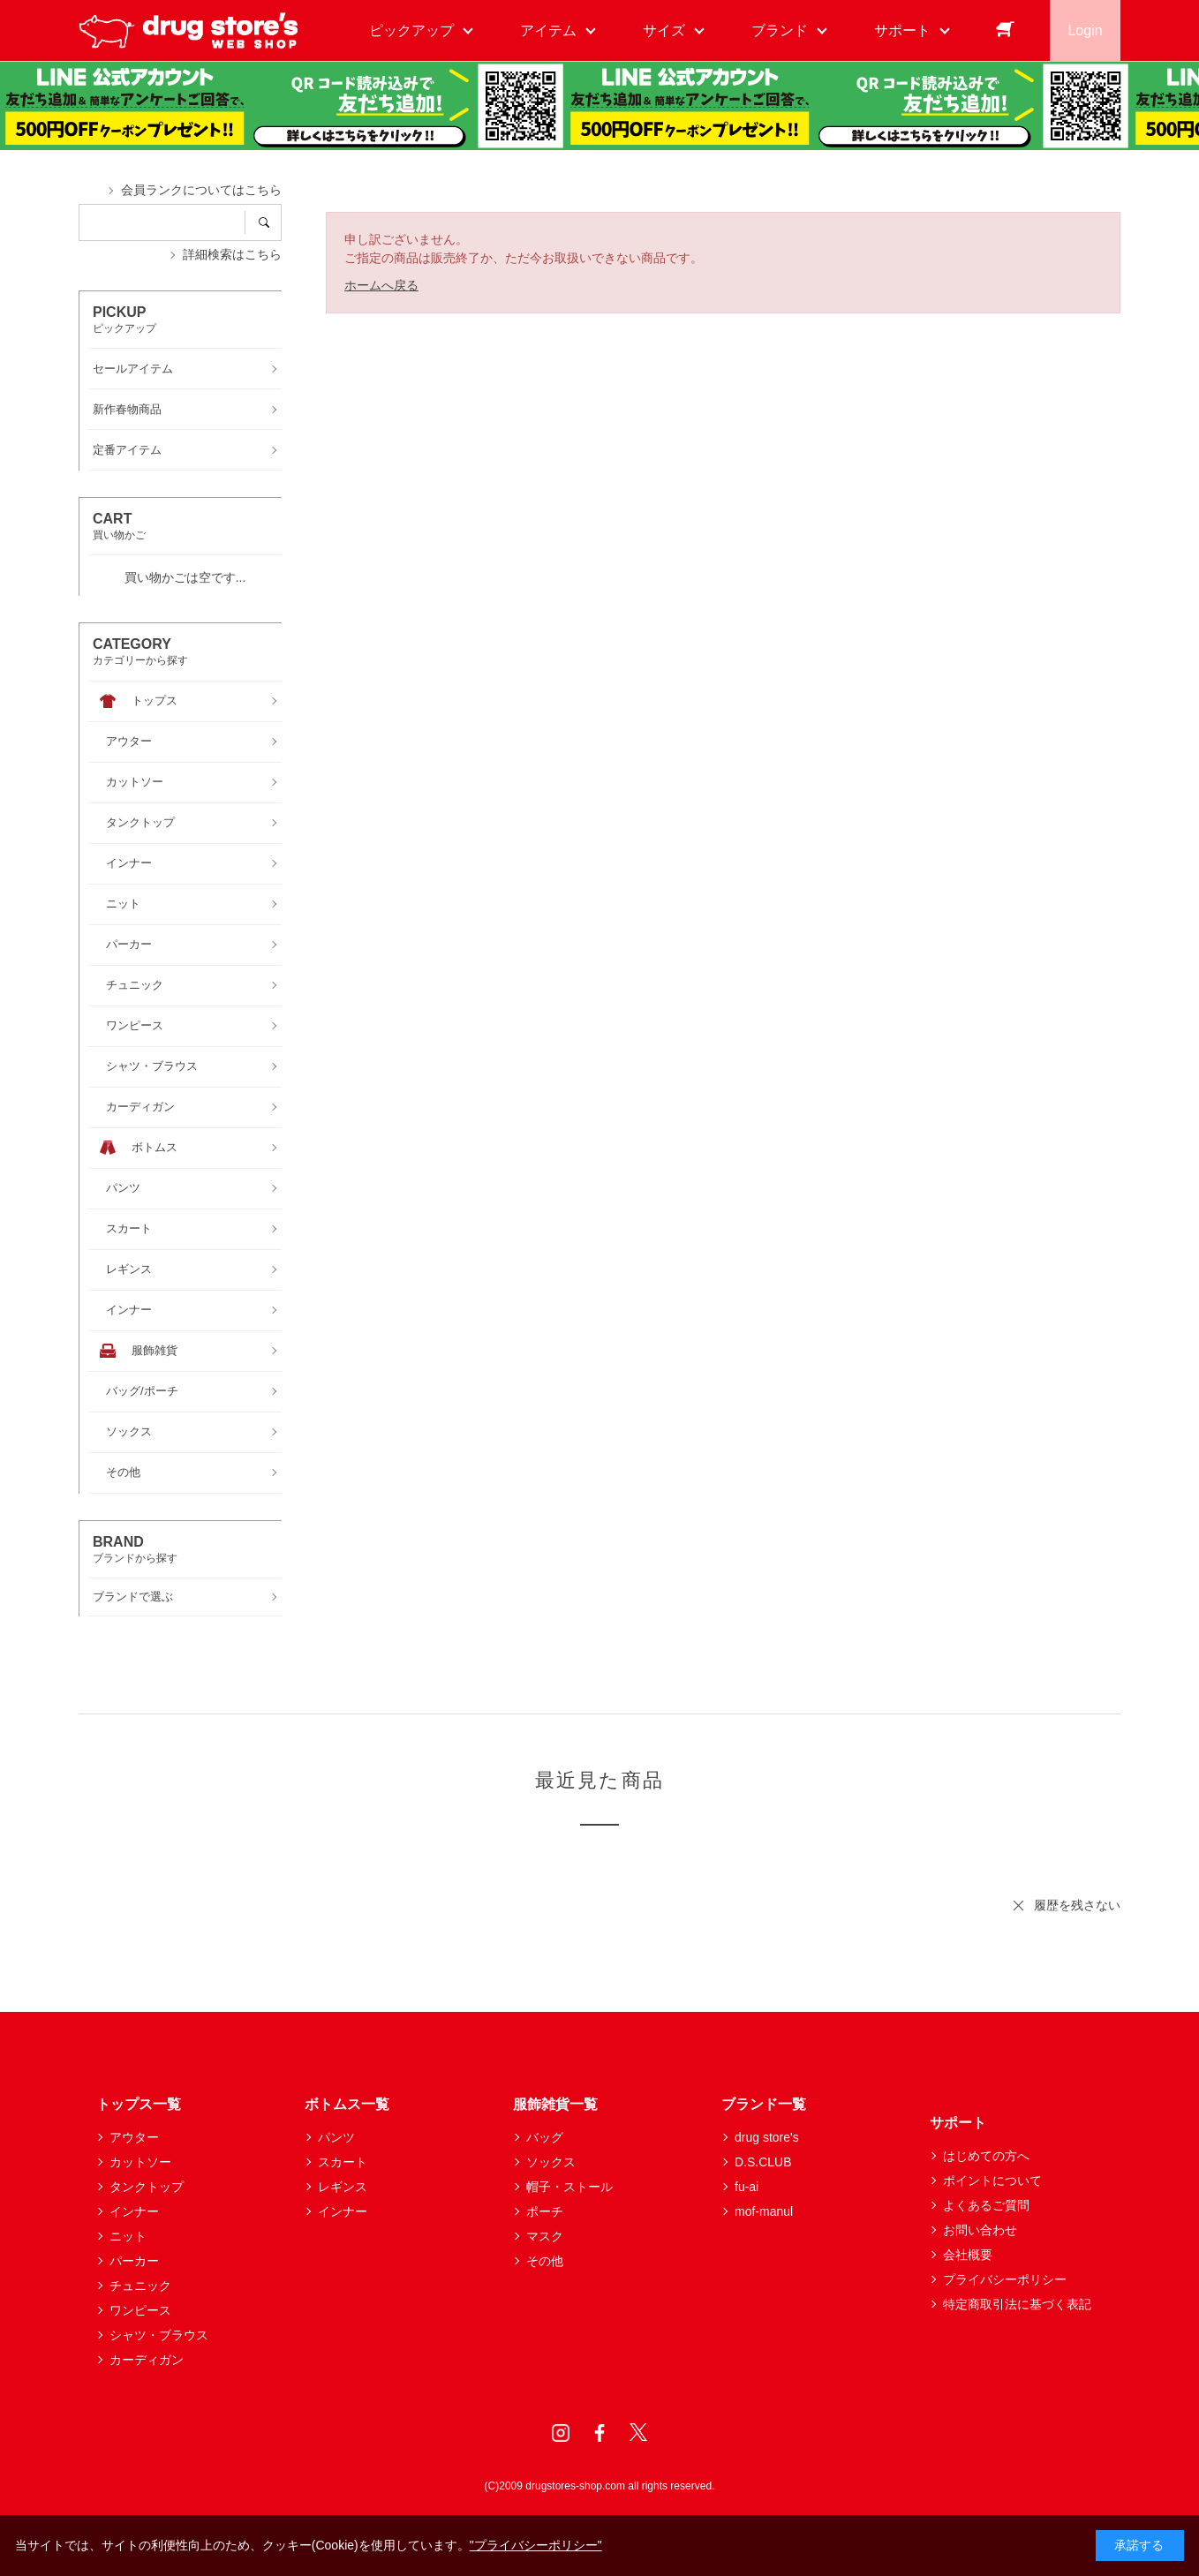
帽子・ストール (569, 2187)
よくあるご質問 (986, 2205)
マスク (544, 2236)
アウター (134, 2137)
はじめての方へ (986, 2156)
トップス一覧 (138, 2104)
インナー (134, 2211)
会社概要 (967, 2255)
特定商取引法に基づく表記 (1017, 2304)
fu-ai (746, 2187)
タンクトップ (146, 2187)
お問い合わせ (980, 2230)
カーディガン (146, 2360)
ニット (128, 2236)
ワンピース (140, 2310)
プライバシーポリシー (1005, 2279)
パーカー (134, 2261)
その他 (544, 2261)
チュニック (140, 2285)
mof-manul (764, 2211)
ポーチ (544, 2211)
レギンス (342, 2187)
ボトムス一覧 (347, 2104)
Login (1084, 30)
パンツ (336, 2137)
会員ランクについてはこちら (201, 190)
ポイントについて (992, 2180)
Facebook (599, 2433)
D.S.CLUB (763, 2162)
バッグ (544, 2137)
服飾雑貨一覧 (555, 2104)
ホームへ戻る (381, 285)
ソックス (551, 2162)
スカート (342, 2162)
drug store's (767, 2137)
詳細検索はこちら (232, 254)
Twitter (638, 2433)
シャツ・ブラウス (158, 2335)
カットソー (140, 2162)
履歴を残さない (1077, 1905)
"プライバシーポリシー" (536, 2545)
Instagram (560, 2433)
